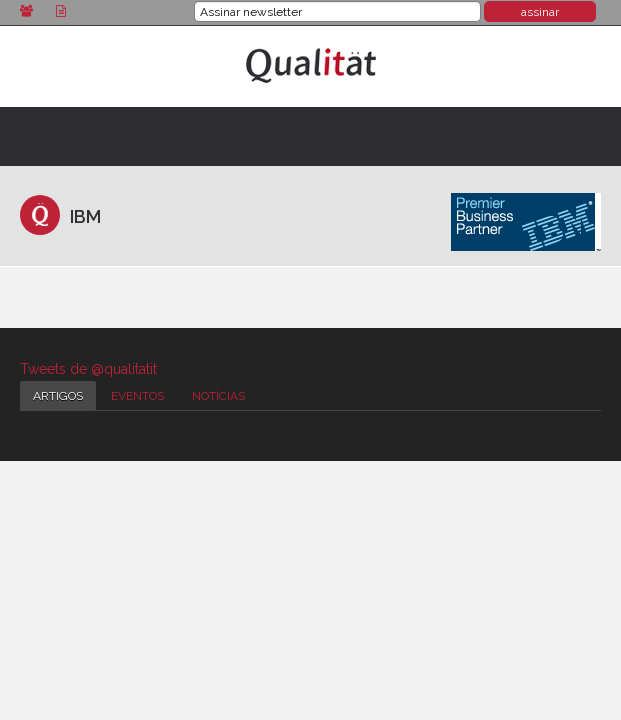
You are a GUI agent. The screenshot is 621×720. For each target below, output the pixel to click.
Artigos (58, 396)
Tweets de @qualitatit (88, 369)
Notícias (218, 396)
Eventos (137, 396)
